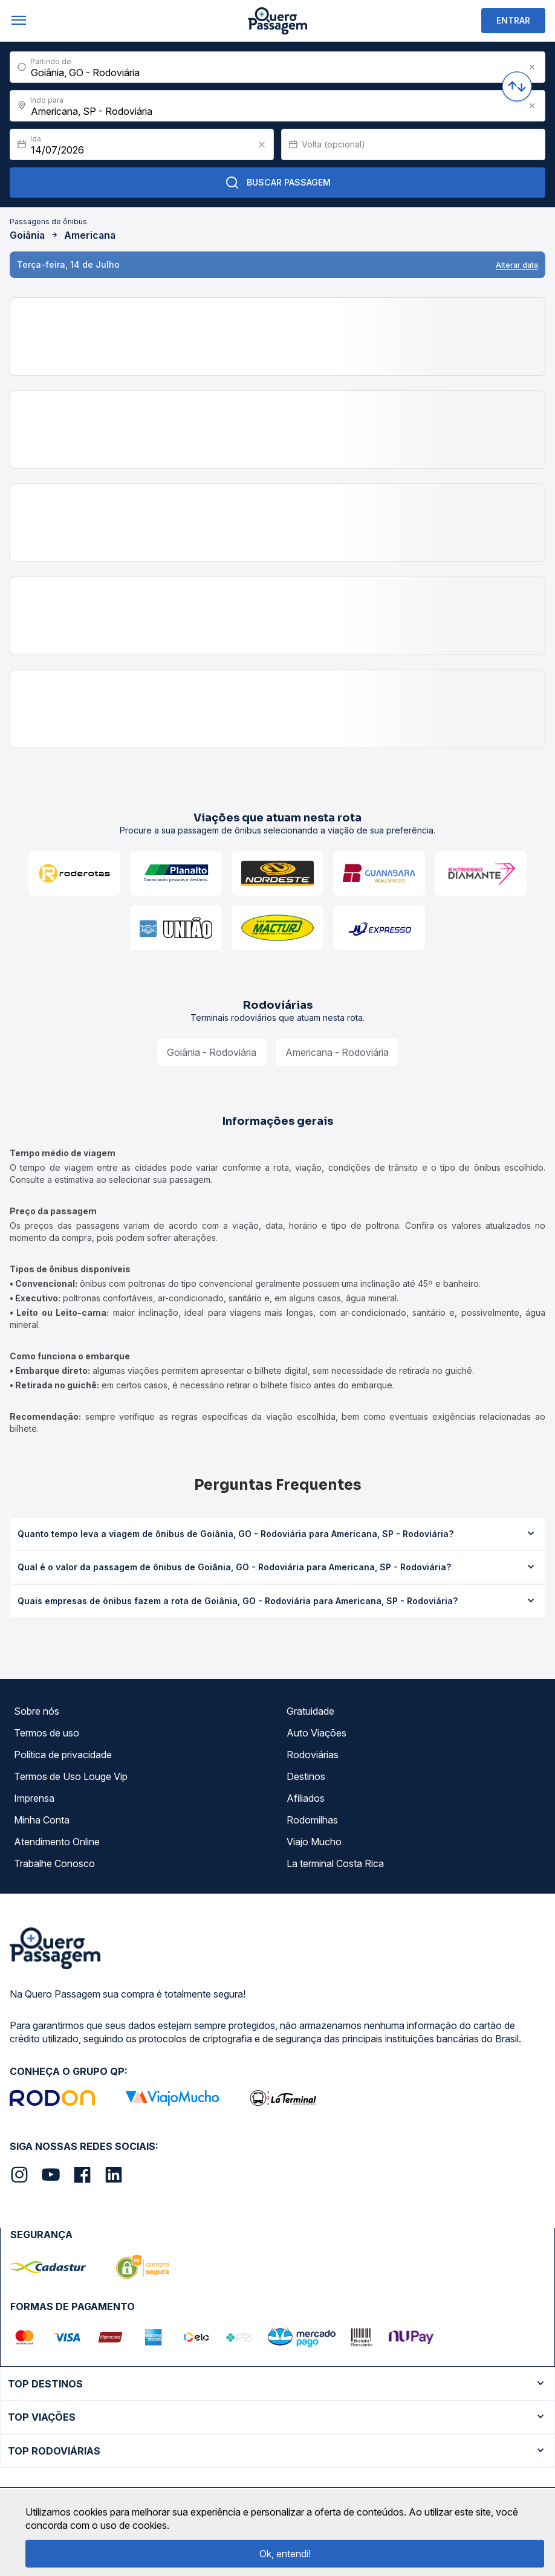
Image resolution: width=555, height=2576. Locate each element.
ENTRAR (513, 20)
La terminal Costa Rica (335, 1863)
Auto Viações (316, 1733)
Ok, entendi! (285, 2554)
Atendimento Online (57, 1842)
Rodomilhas (312, 1820)
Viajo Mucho (314, 1842)
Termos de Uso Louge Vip (71, 1776)
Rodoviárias (313, 1755)
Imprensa (34, 1798)
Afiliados (306, 1798)
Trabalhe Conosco (54, 1863)
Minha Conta (42, 1820)
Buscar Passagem (278, 182)
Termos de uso (46, 1733)
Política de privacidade (63, 1755)
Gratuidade (310, 1711)
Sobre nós (36, 1711)
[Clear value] (262, 144)
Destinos (306, 1776)
